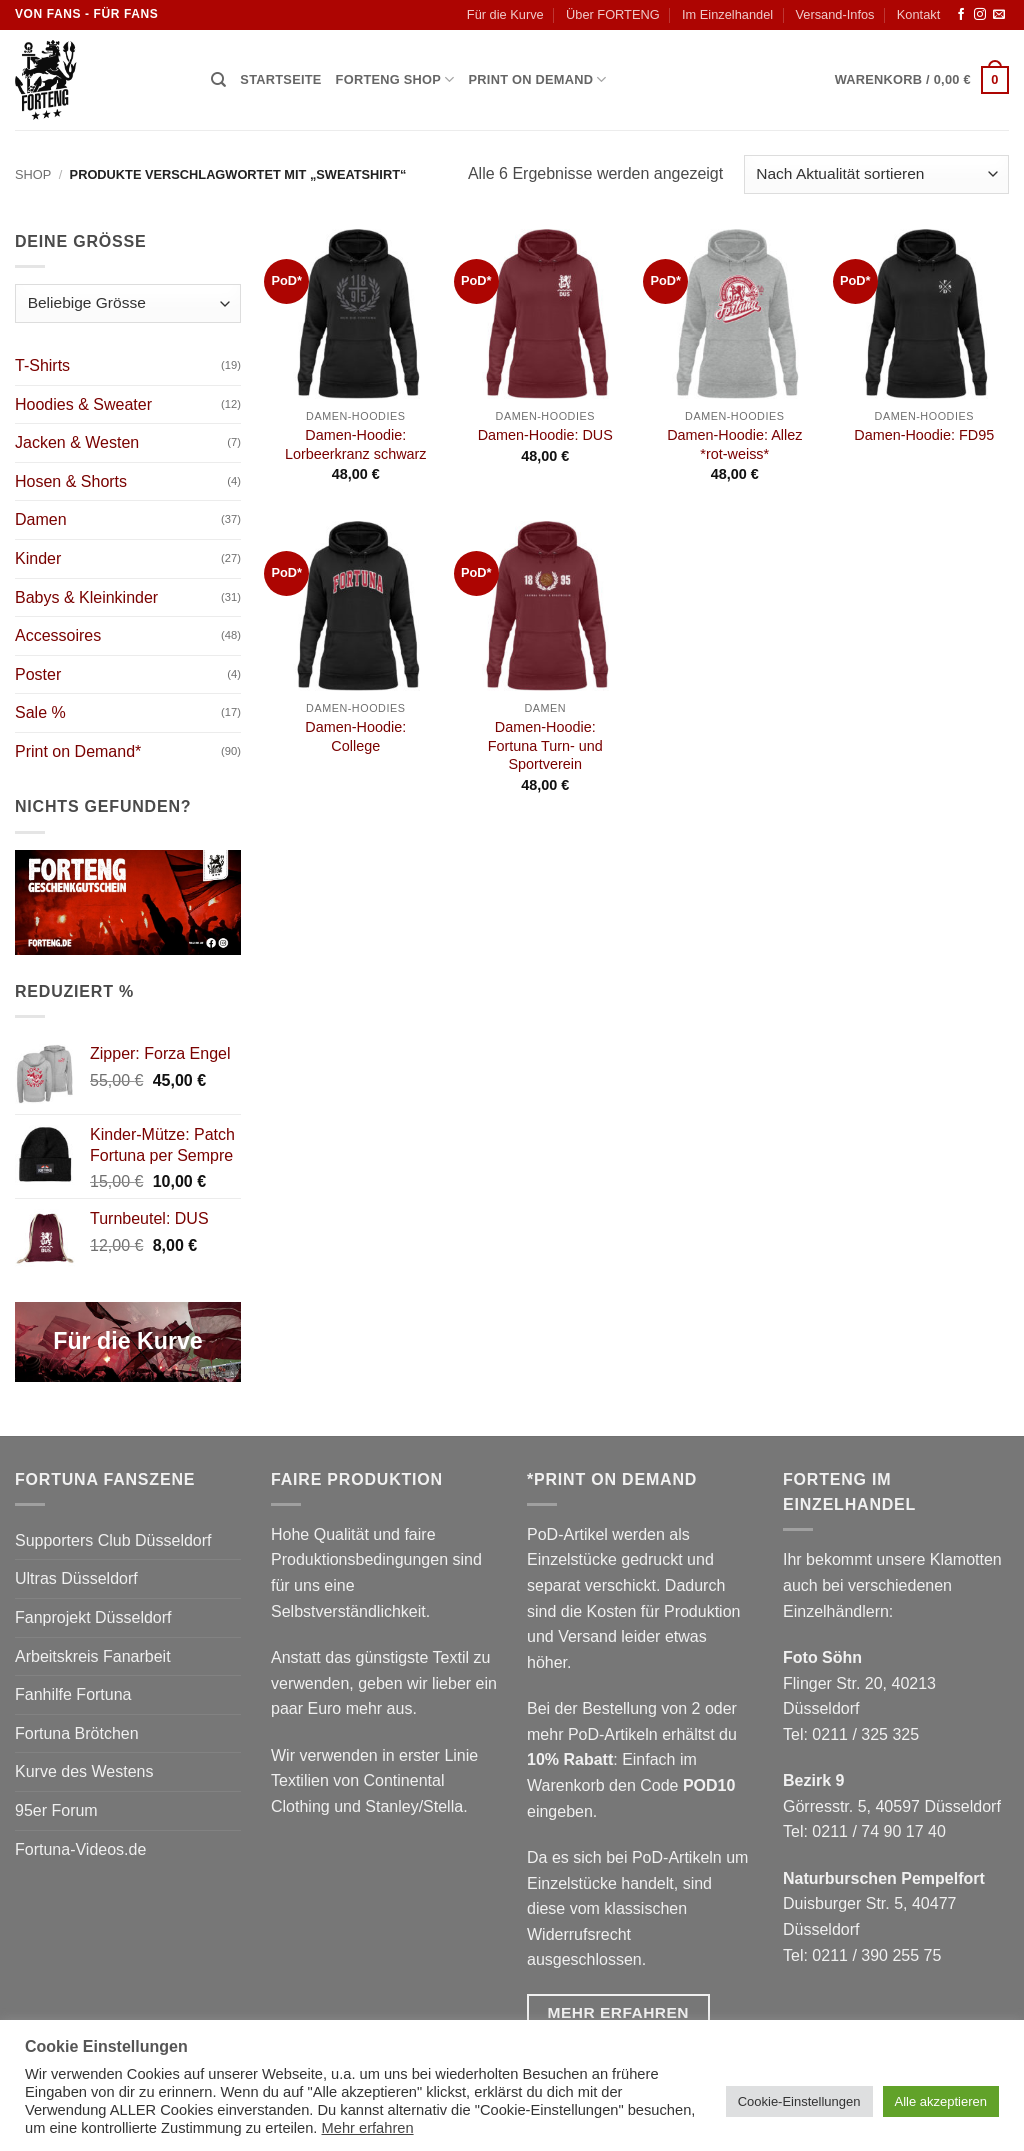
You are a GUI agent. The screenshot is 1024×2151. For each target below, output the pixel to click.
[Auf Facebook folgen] (961, 15)
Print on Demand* (78, 751)
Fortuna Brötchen (77, 1733)
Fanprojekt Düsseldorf (93, 1617)
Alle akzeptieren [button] (941, 2101)
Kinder (38, 558)
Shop (33, 174)
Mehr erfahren (368, 2128)
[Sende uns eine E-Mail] (999, 15)
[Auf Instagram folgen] (980, 15)
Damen (41, 519)
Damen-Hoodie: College (355, 736)
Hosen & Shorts (71, 481)
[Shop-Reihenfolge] (876, 174)
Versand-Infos (834, 14)
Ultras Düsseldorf (76, 1578)
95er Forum (56, 1810)
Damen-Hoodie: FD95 (924, 435)
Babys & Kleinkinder (86, 597)
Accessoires (58, 635)
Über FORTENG (613, 14)
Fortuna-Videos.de (80, 1849)
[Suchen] (218, 80)
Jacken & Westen (77, 442)
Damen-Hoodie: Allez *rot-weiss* (734, 444)
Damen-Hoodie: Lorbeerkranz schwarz (356, 444)
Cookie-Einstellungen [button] (799, 2101)
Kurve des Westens (84, 1771)
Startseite (280, 79)
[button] (922, 80)
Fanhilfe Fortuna (73, 1694)
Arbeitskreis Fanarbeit (93, 1656)
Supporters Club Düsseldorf (113, 1540)
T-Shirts (42, 365)
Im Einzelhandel (727, 14)
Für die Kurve (505, 14)
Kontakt (918, 14)
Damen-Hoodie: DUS (545, 435)
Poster (38, 674)
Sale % (40, 712)
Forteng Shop (395, 79)
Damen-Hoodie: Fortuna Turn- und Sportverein (545, 745)
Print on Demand (538, 79)
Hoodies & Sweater (83, 404)
